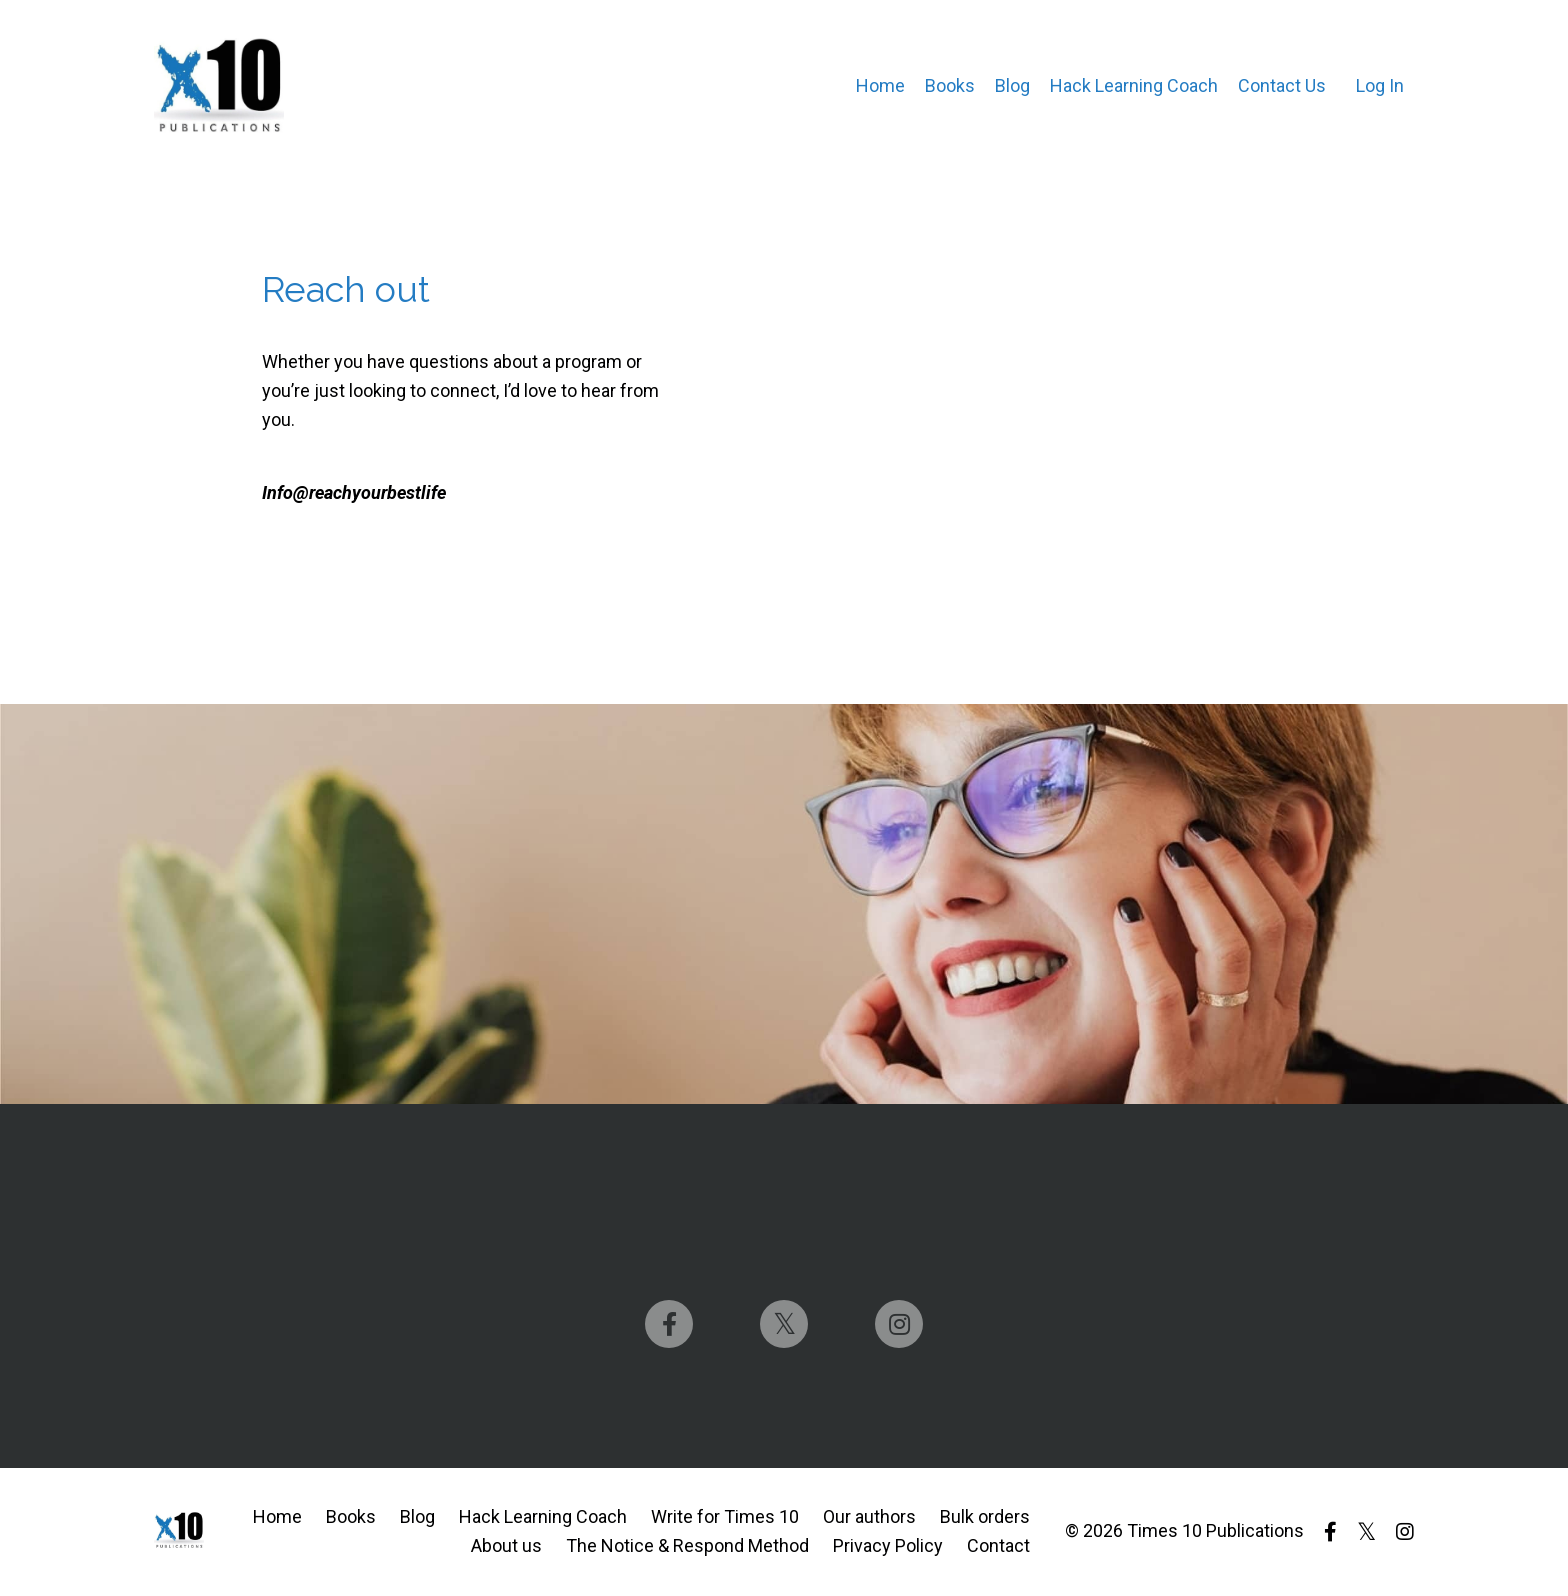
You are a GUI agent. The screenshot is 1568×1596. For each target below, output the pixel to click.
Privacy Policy (888, 1545)
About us (506, 1545)
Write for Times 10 (725, 1516)
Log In (1380, 85)
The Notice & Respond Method (687, 1545)
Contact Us (1282, 85)
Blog (1012, 85)
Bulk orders (985, 1516)
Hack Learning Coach (1134, 85)
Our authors (869, 1516)
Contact (998, 1545)
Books (950, 85)
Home (880, 85)
